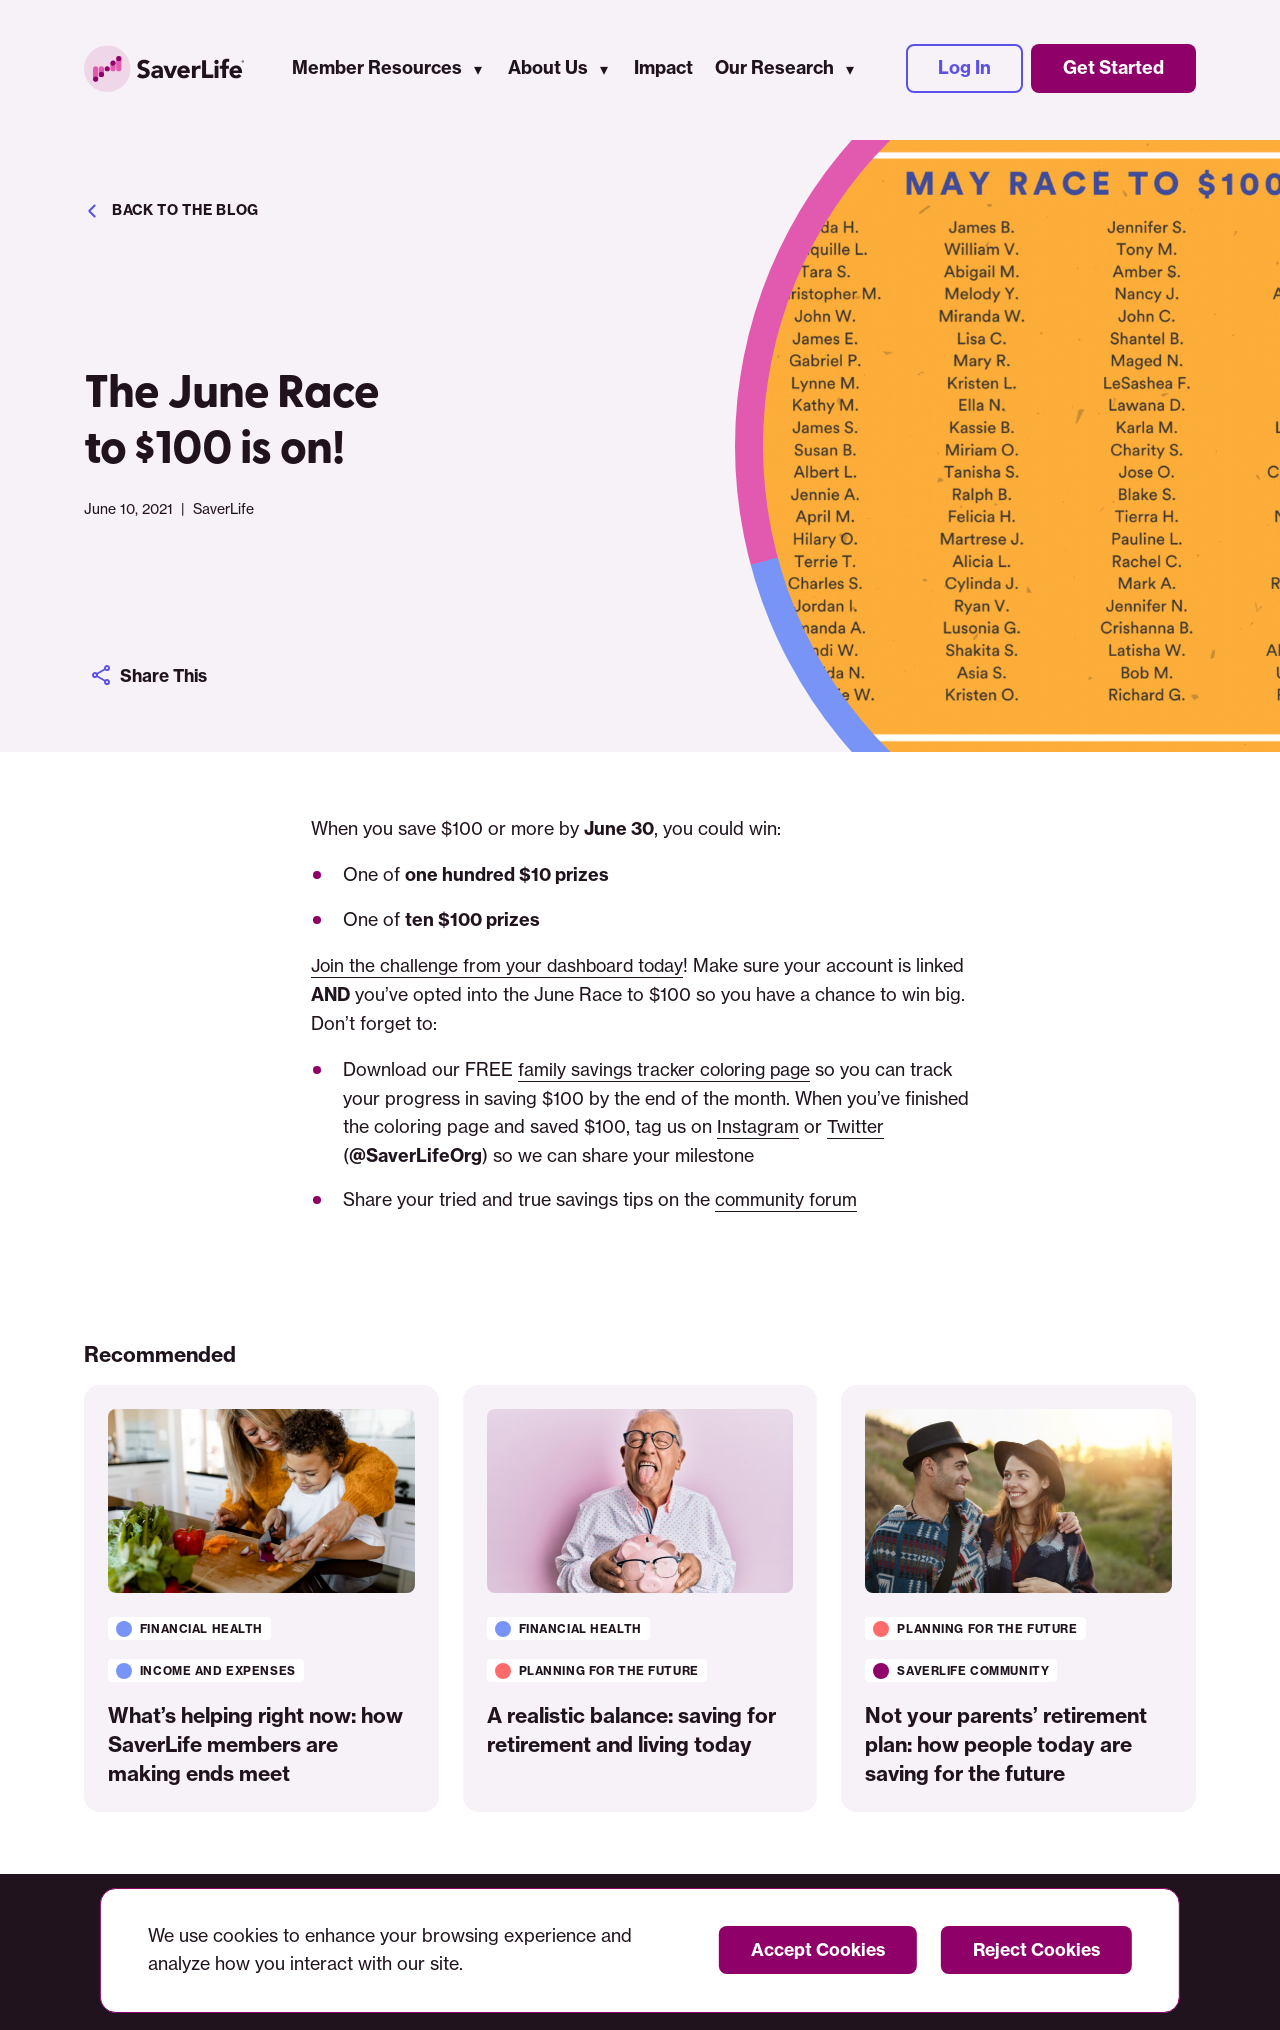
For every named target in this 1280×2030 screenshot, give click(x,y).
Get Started (1113, 69)
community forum (787, 1199)
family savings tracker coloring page (667, 1069)
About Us (548, 69)
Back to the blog (171, 211)
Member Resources (377, 69)
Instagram (758, 1126)
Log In (964, 69)
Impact (663, 69)
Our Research (774, 69)
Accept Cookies (810, 1949)
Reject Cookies (1033, 1949)
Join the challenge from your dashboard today (502, 965)
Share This (151, 675)
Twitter (857, 1126)
